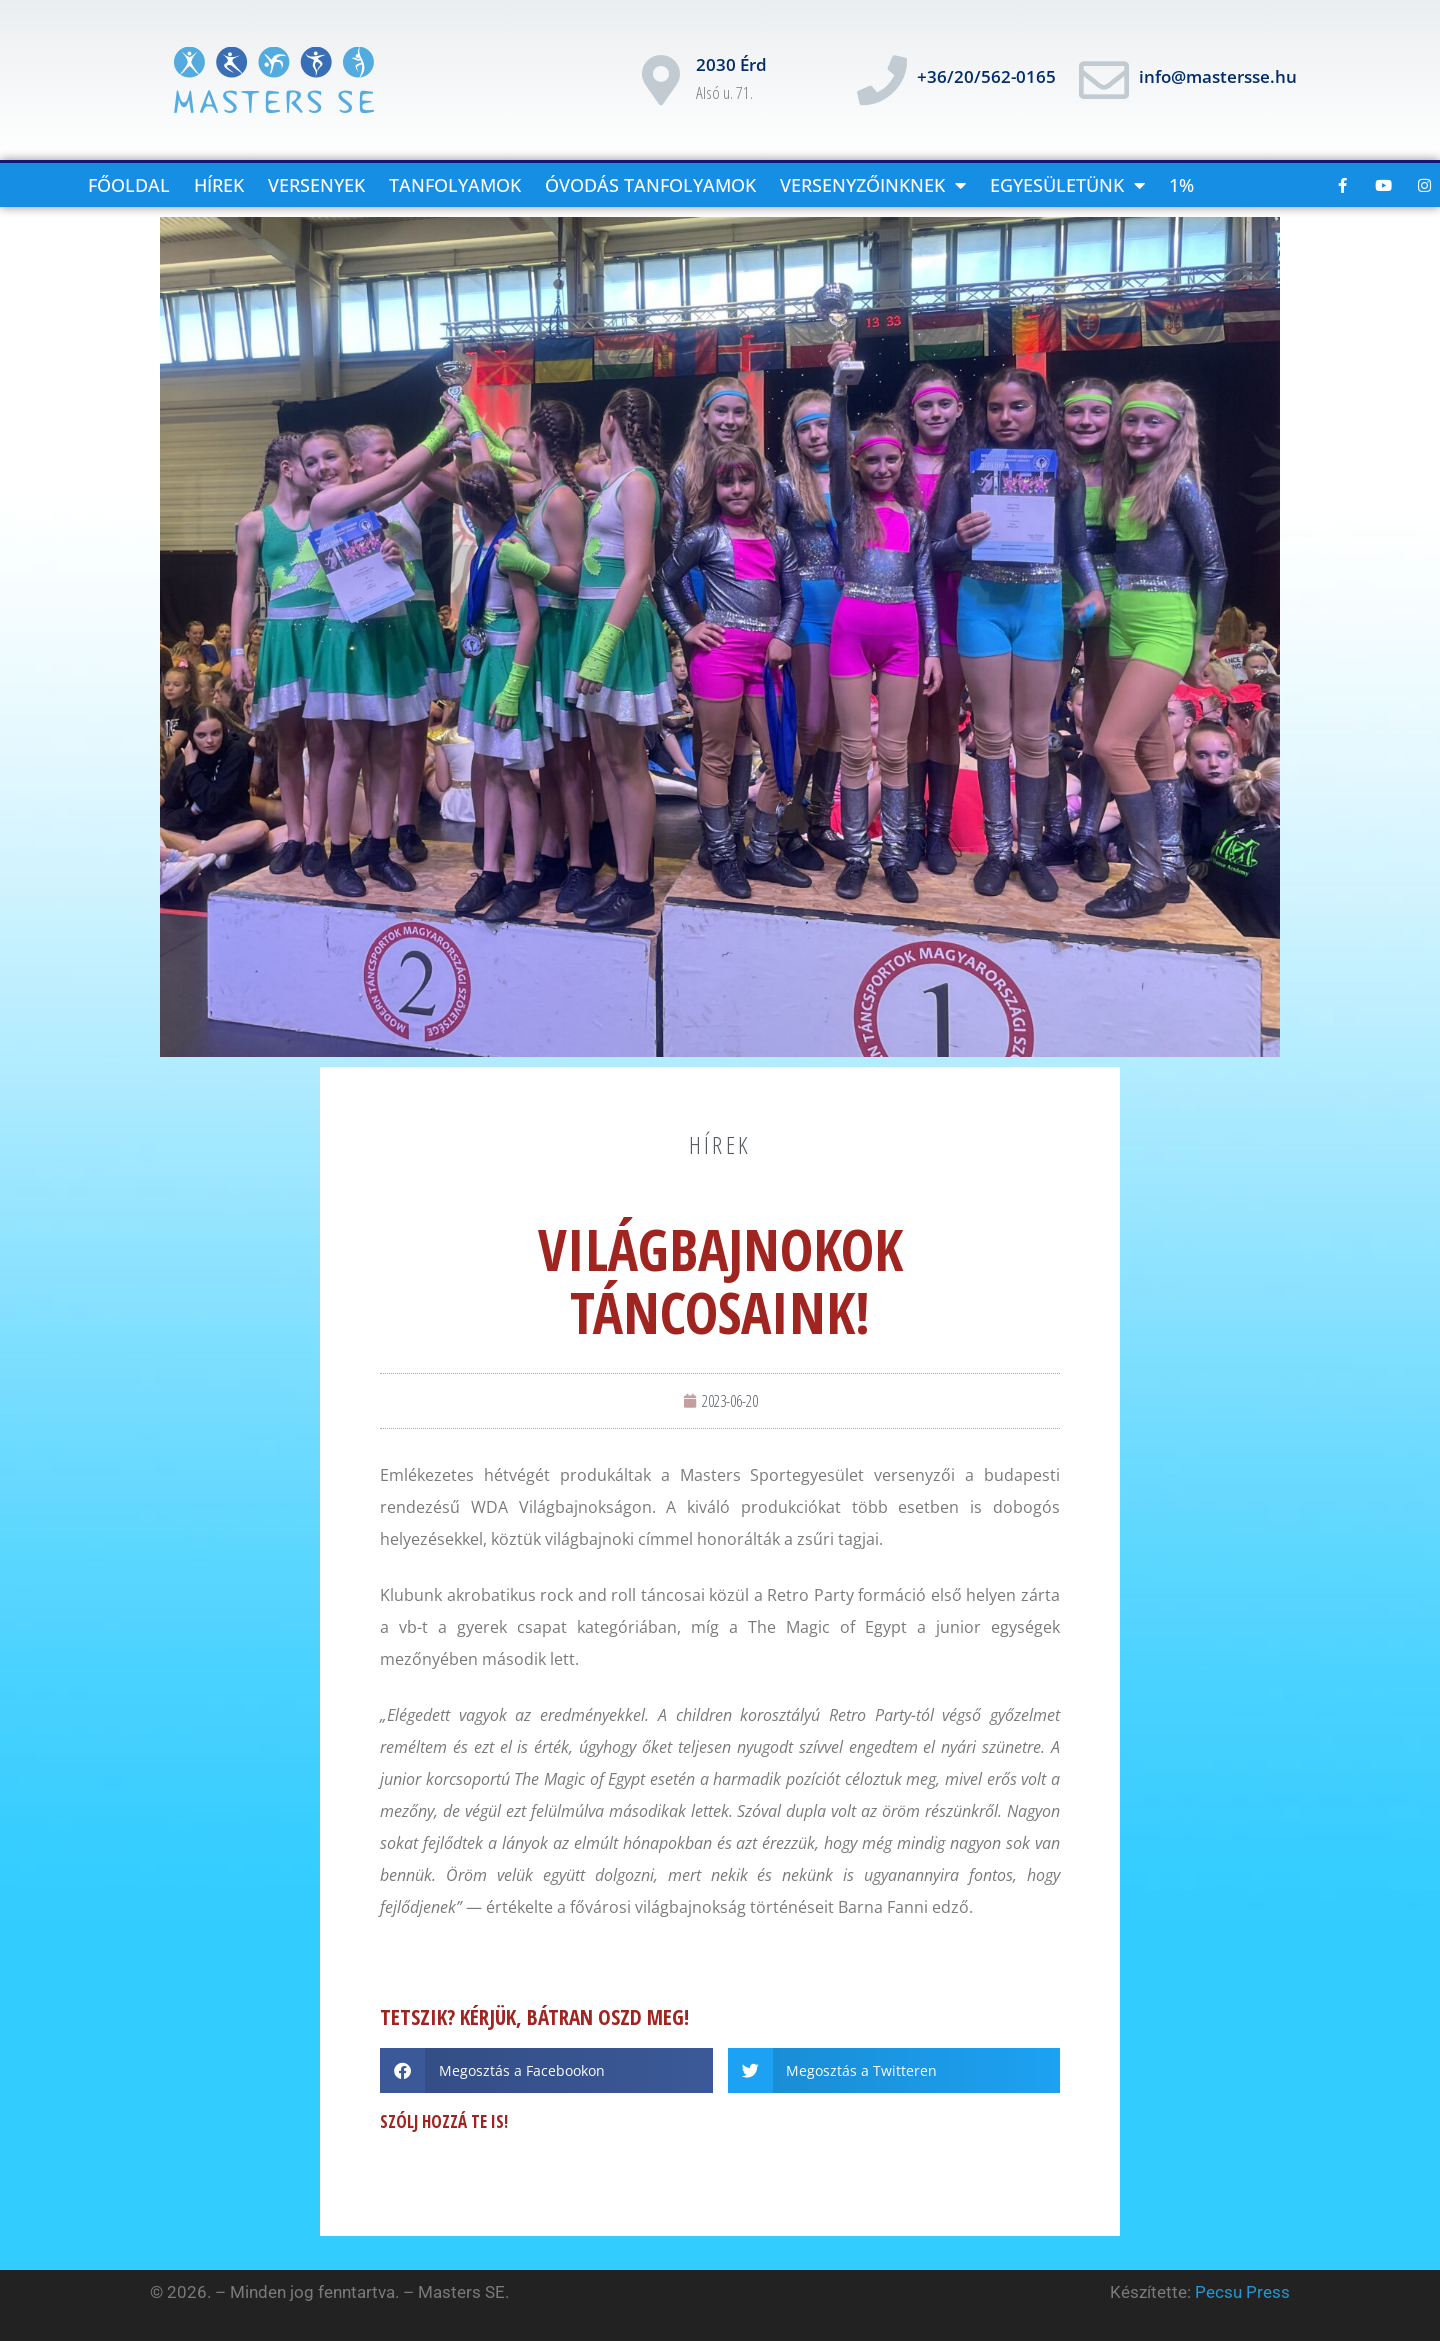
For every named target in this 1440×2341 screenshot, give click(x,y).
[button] (546, 2070)
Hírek (219, 185)
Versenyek (316, 185)
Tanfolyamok (455, 185)
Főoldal (129, 185)
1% (1181, 185)
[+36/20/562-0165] (882, 80)
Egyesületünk (1067, 185)
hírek (720, 1144)
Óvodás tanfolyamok (650, 185)
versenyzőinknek (873, 185)
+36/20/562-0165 (986, 76)
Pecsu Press (1242, 2292)
